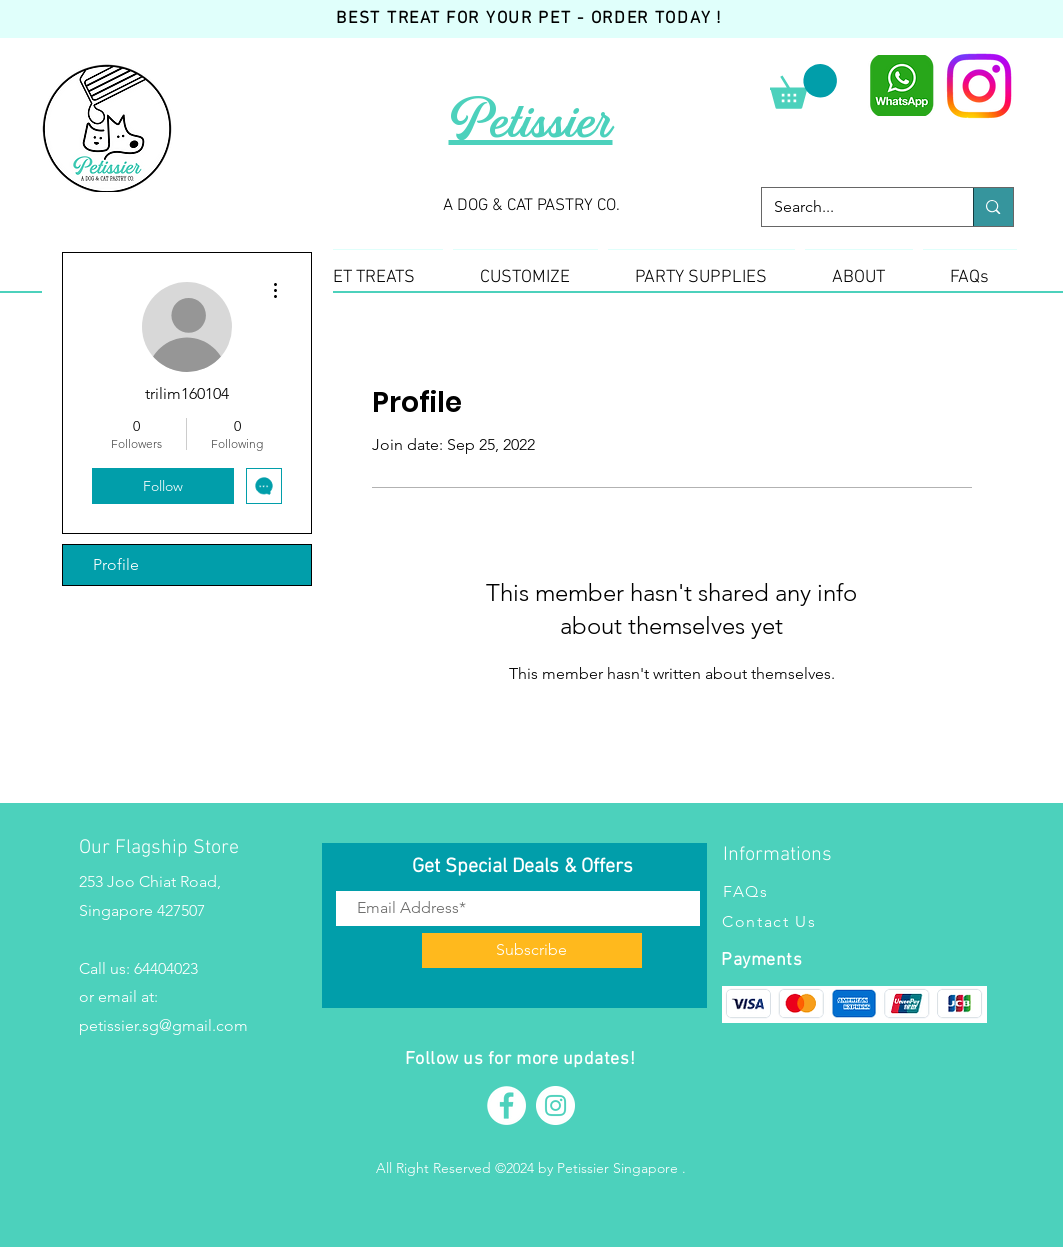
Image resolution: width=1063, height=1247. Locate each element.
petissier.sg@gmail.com (163, 1025)
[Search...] (853, 207)
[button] (803, 86)
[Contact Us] (818, 921)
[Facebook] (506, 1105)
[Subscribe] (532, 950)
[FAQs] (819, 891)
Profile (116, 564)
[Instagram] (979, 86)
